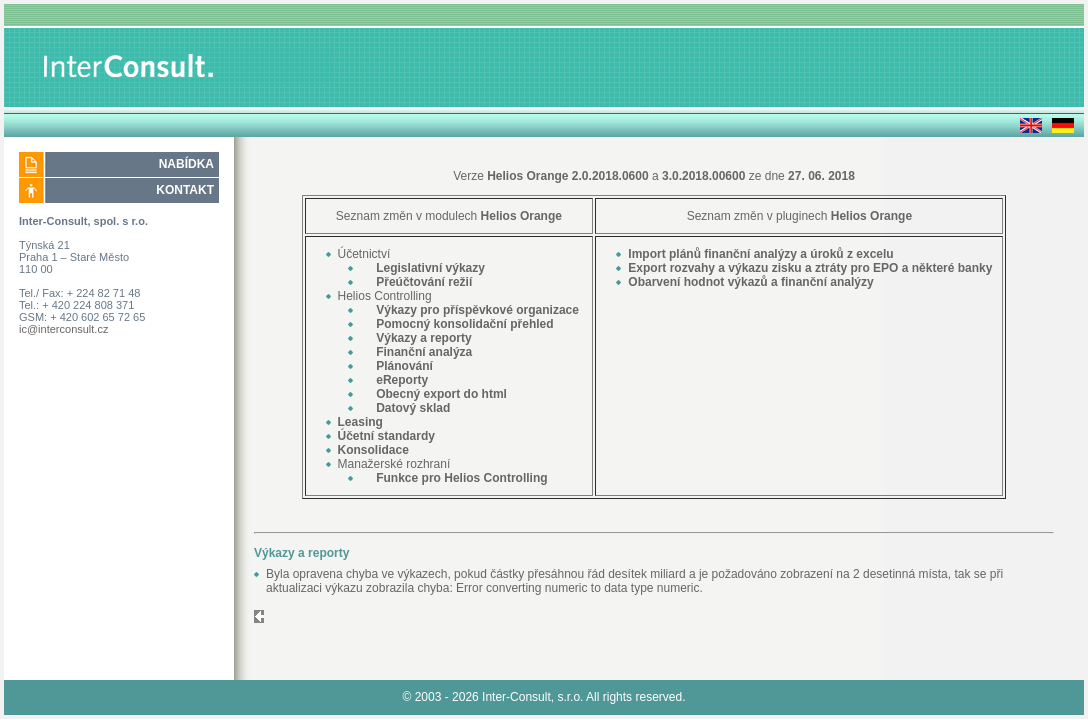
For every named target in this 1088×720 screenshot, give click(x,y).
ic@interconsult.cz (63, 329)
